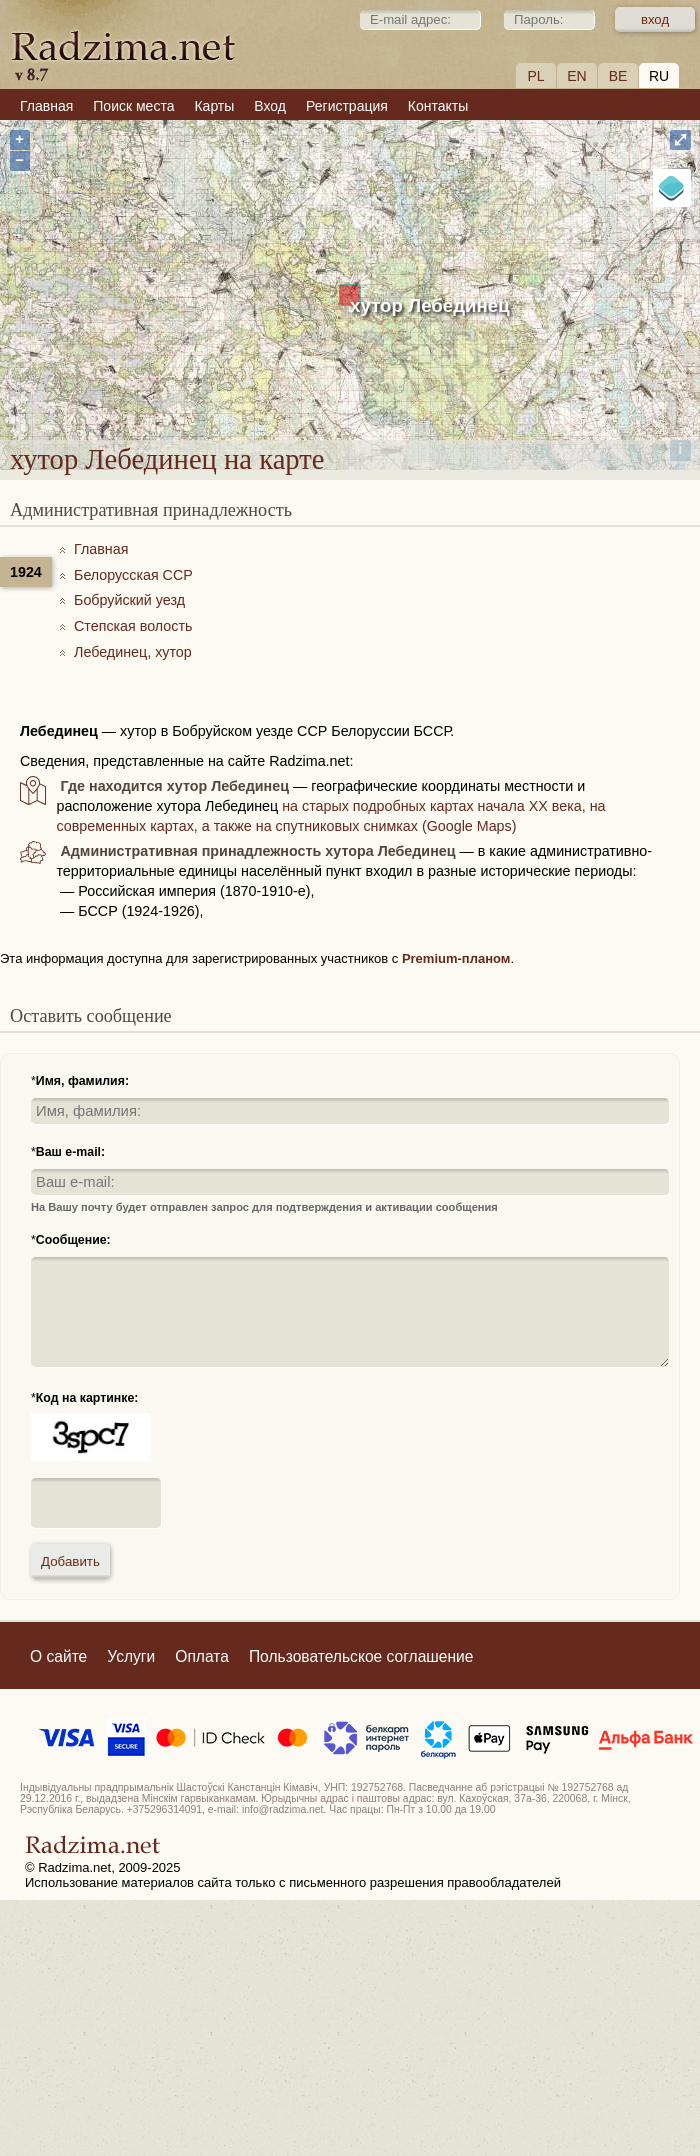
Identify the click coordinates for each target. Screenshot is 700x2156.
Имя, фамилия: (82, 1081)
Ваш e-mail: (70, 1152)
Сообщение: (73, 1240)
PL (535, 76)
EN (576, 76)
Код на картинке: (87, 1398)
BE (618, 76)
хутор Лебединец (430, 305)
